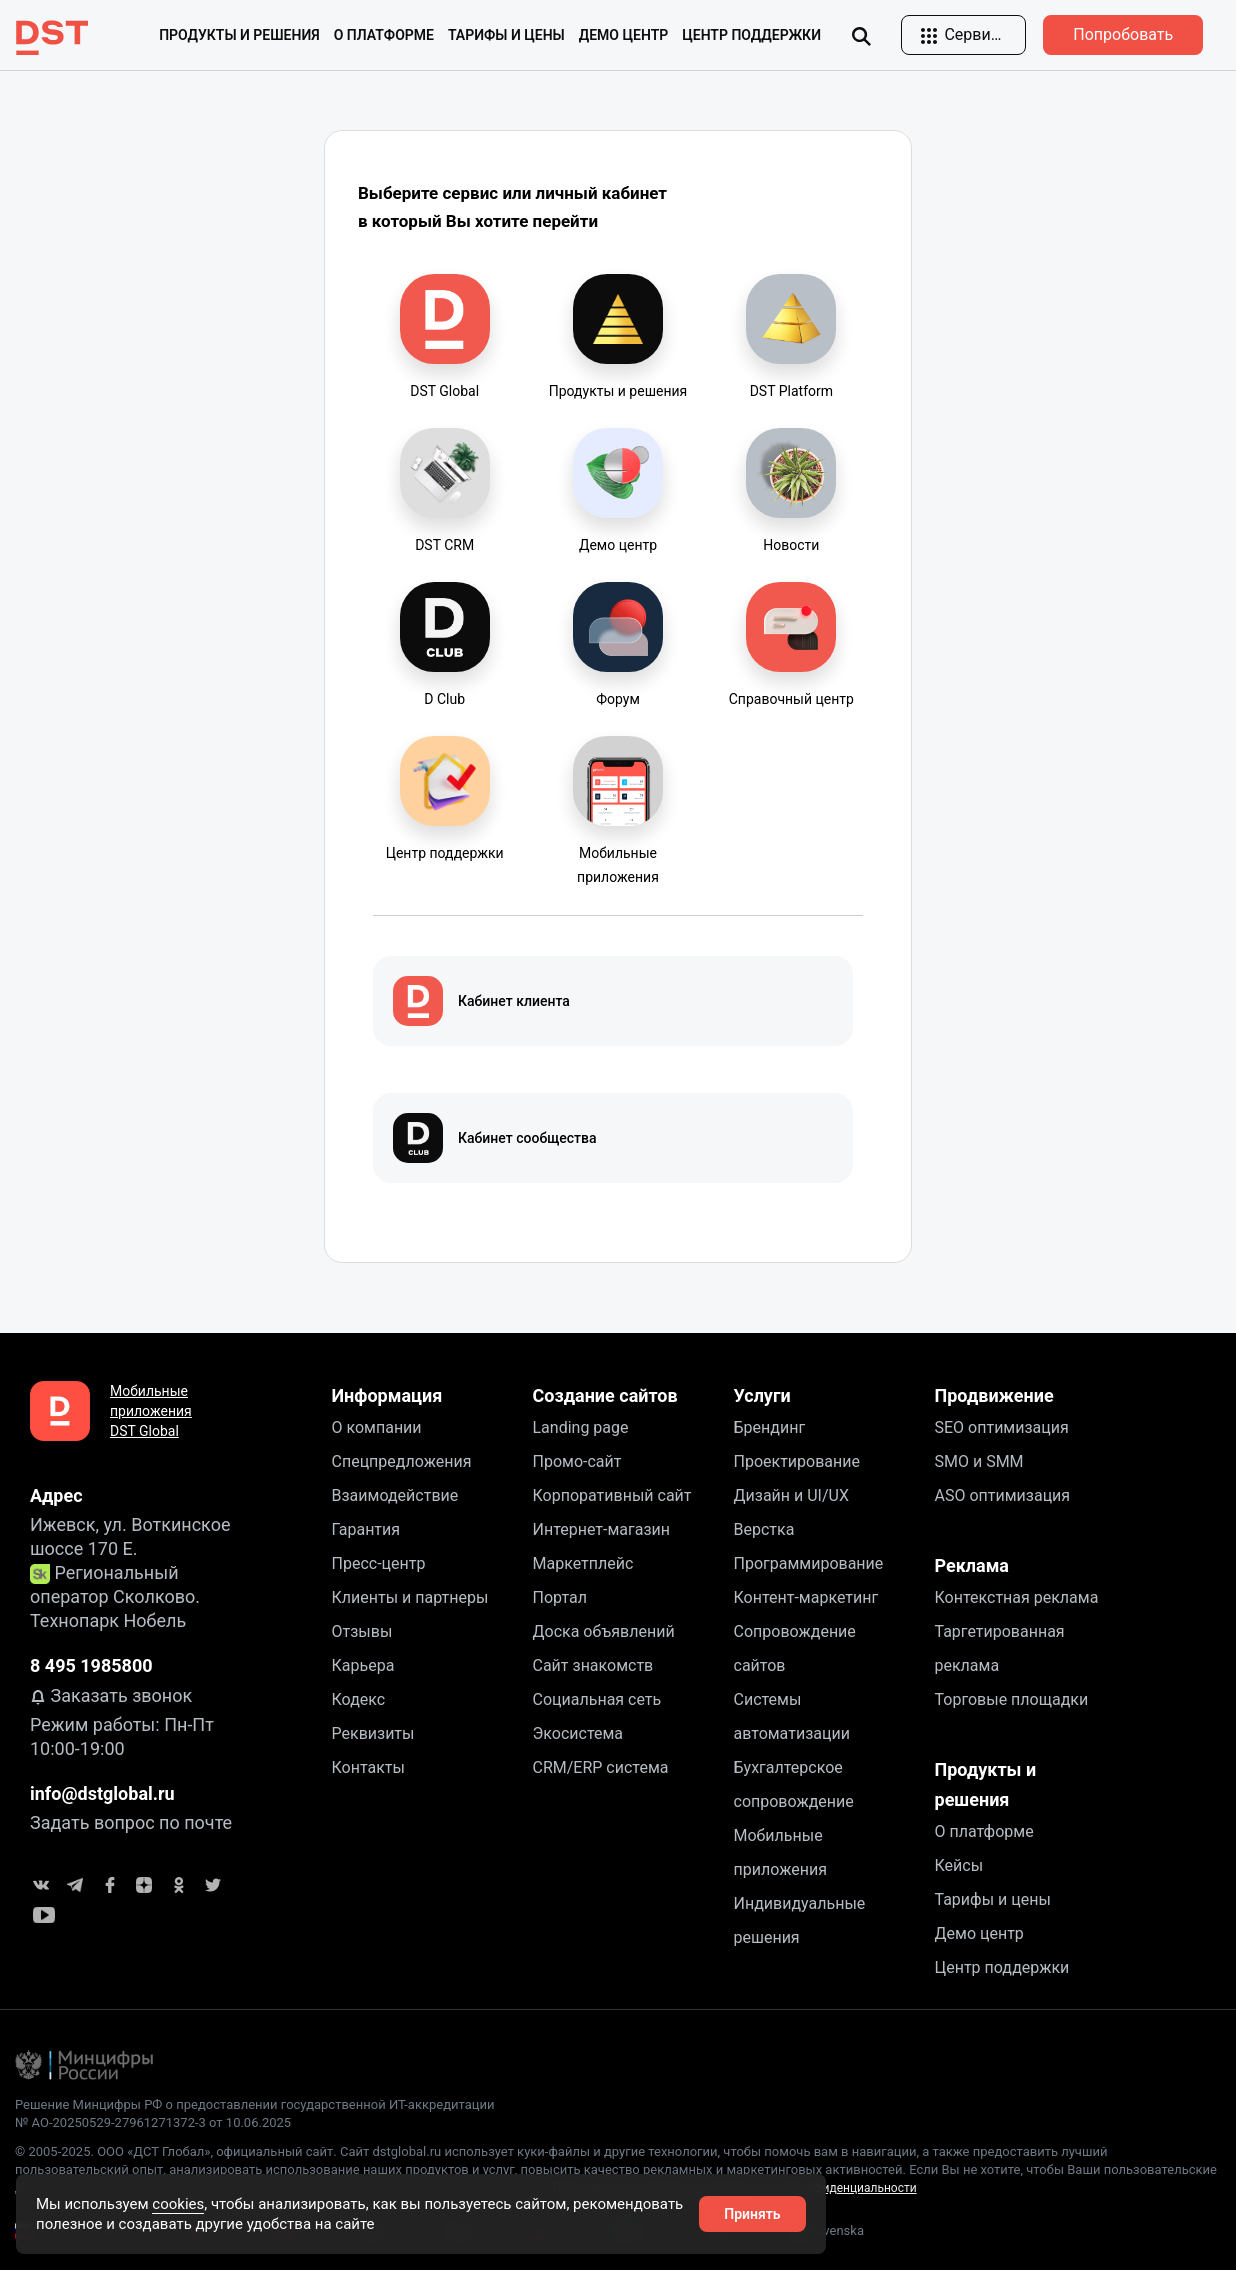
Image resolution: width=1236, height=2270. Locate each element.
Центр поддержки (751, 35)
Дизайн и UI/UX (791, 1495)
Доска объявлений (604, 1631)
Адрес (56, 1495)
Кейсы (959, 1865)
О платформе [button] (384, 35)
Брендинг (770, 1427)
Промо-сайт (577, 1461)
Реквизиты (373, 1733)
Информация (387, 1395)
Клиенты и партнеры (410, 1597)
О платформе (984, 1831)
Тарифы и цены (506, 35)
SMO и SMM (979, 1461)
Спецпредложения (402, 1461)
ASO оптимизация (1003, 1495)
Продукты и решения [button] (239, 35)
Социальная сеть (597, 1699)
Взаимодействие (395, 1495)
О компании (377, 1427)
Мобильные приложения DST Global (151, 1411)
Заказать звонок (111, 1695)
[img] (861, 36)
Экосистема (578, 1733)
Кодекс (359, 1699)
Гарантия (366, 1529)
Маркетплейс (583, 1563)
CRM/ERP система (601, 1767)
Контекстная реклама (1017, 1597)
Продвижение (994, 1395)
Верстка (764, 1529)
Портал (560, 1597)
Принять (752, 2214)
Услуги (762, 1395)
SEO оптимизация (1002, 1427)
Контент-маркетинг (806, 1597)
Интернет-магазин (602, 1529)
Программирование (809, 1563)
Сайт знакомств (593, 1665)
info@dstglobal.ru (102, 1793)
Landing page (581, 1427)
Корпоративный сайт (612, 1495)
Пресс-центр (379, 1563)
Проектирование (797, 1461)
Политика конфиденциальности (826, 2188)
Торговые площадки (1012, 1699)
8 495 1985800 (91, 1665)
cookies (178, 2204)
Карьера (363, 1665)
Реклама (972, 1565)
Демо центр (623, 35)
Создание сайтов (605, 1395)
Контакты (368, 1767)
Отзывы (362, 1631)
